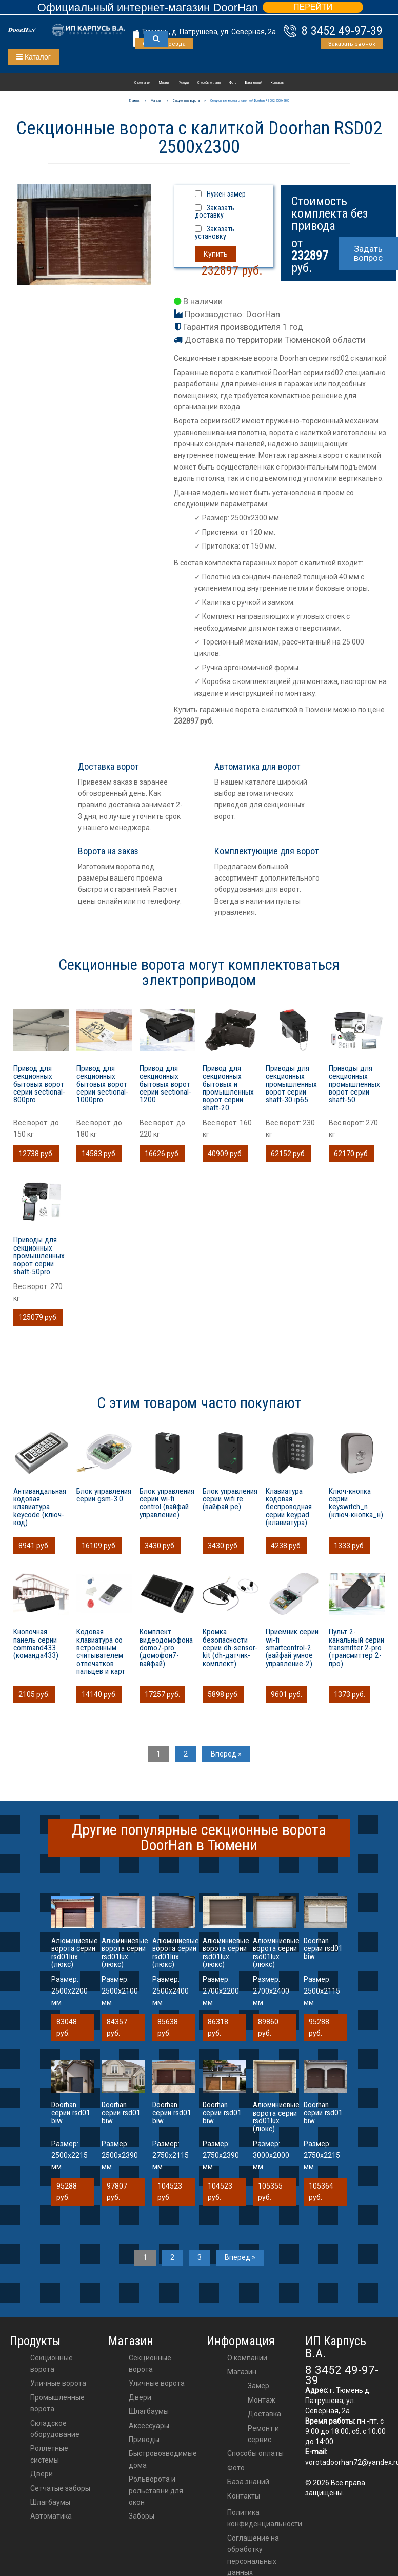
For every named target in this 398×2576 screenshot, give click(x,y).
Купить (216, 254)
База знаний (253, 83)
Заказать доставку (214, 211)
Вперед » (226, 1754)
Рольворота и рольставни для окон (156, 2490)
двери (140, 2397)
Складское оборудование (54, 2428)
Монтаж (261, 2400)
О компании (142, 83)
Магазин (164, 83)
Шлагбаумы (50, 2502)
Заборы (141, 2516)
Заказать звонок (351, 44)
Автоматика (51, 2516)
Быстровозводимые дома (163, 2459)
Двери (41, 2474)
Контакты (277, 83)
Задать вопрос (368, 253)
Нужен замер (226, 194)
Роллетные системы (49, 2454)
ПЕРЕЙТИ (312, 7)
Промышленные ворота (57, 2403)
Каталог (33, 57)
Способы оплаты (209, 83)
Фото (232, 83)
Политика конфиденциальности (264, 2518)
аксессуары (149, 2426)
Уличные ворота (58, 2383)
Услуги (184, 83)
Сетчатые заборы (60, 2488)
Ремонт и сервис (263, 2434)
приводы (144, 2439)
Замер (258, 2386)
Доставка (264, 2414)
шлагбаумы (149, 2411)
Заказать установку (214, 232)
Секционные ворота (51, 2363)
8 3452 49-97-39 (342, 31)
